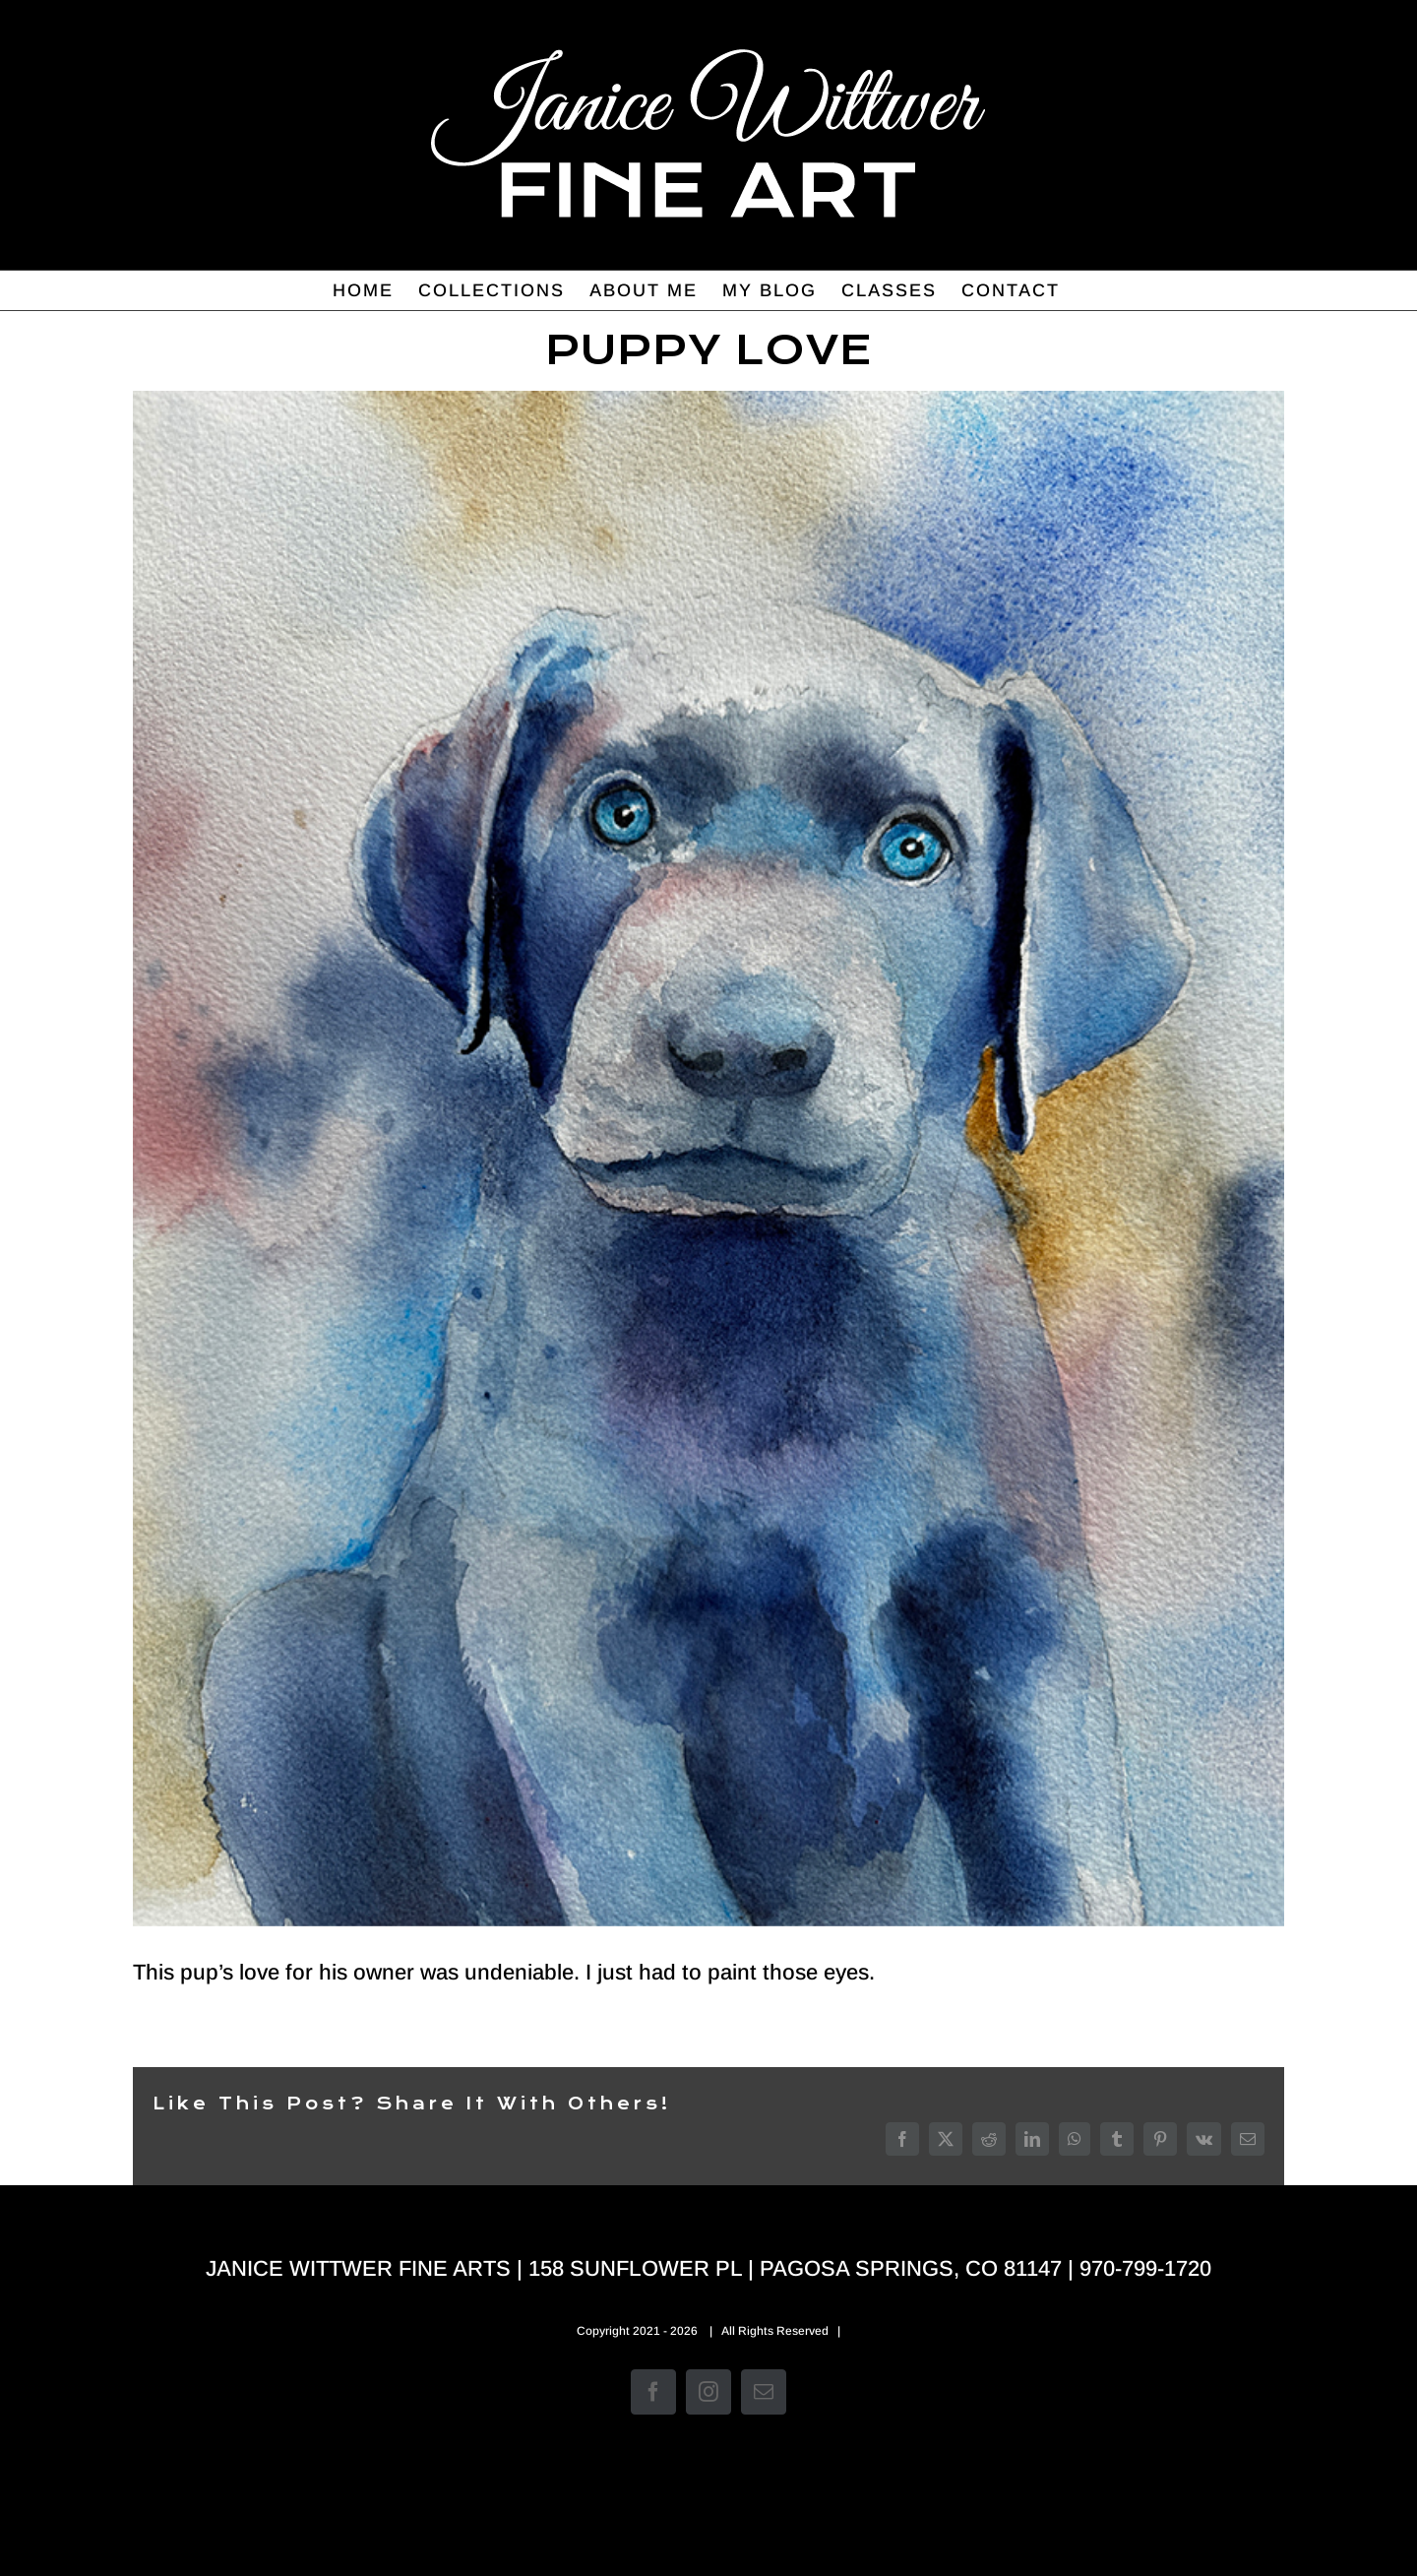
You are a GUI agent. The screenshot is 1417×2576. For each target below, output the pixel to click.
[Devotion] (708, 1158)
